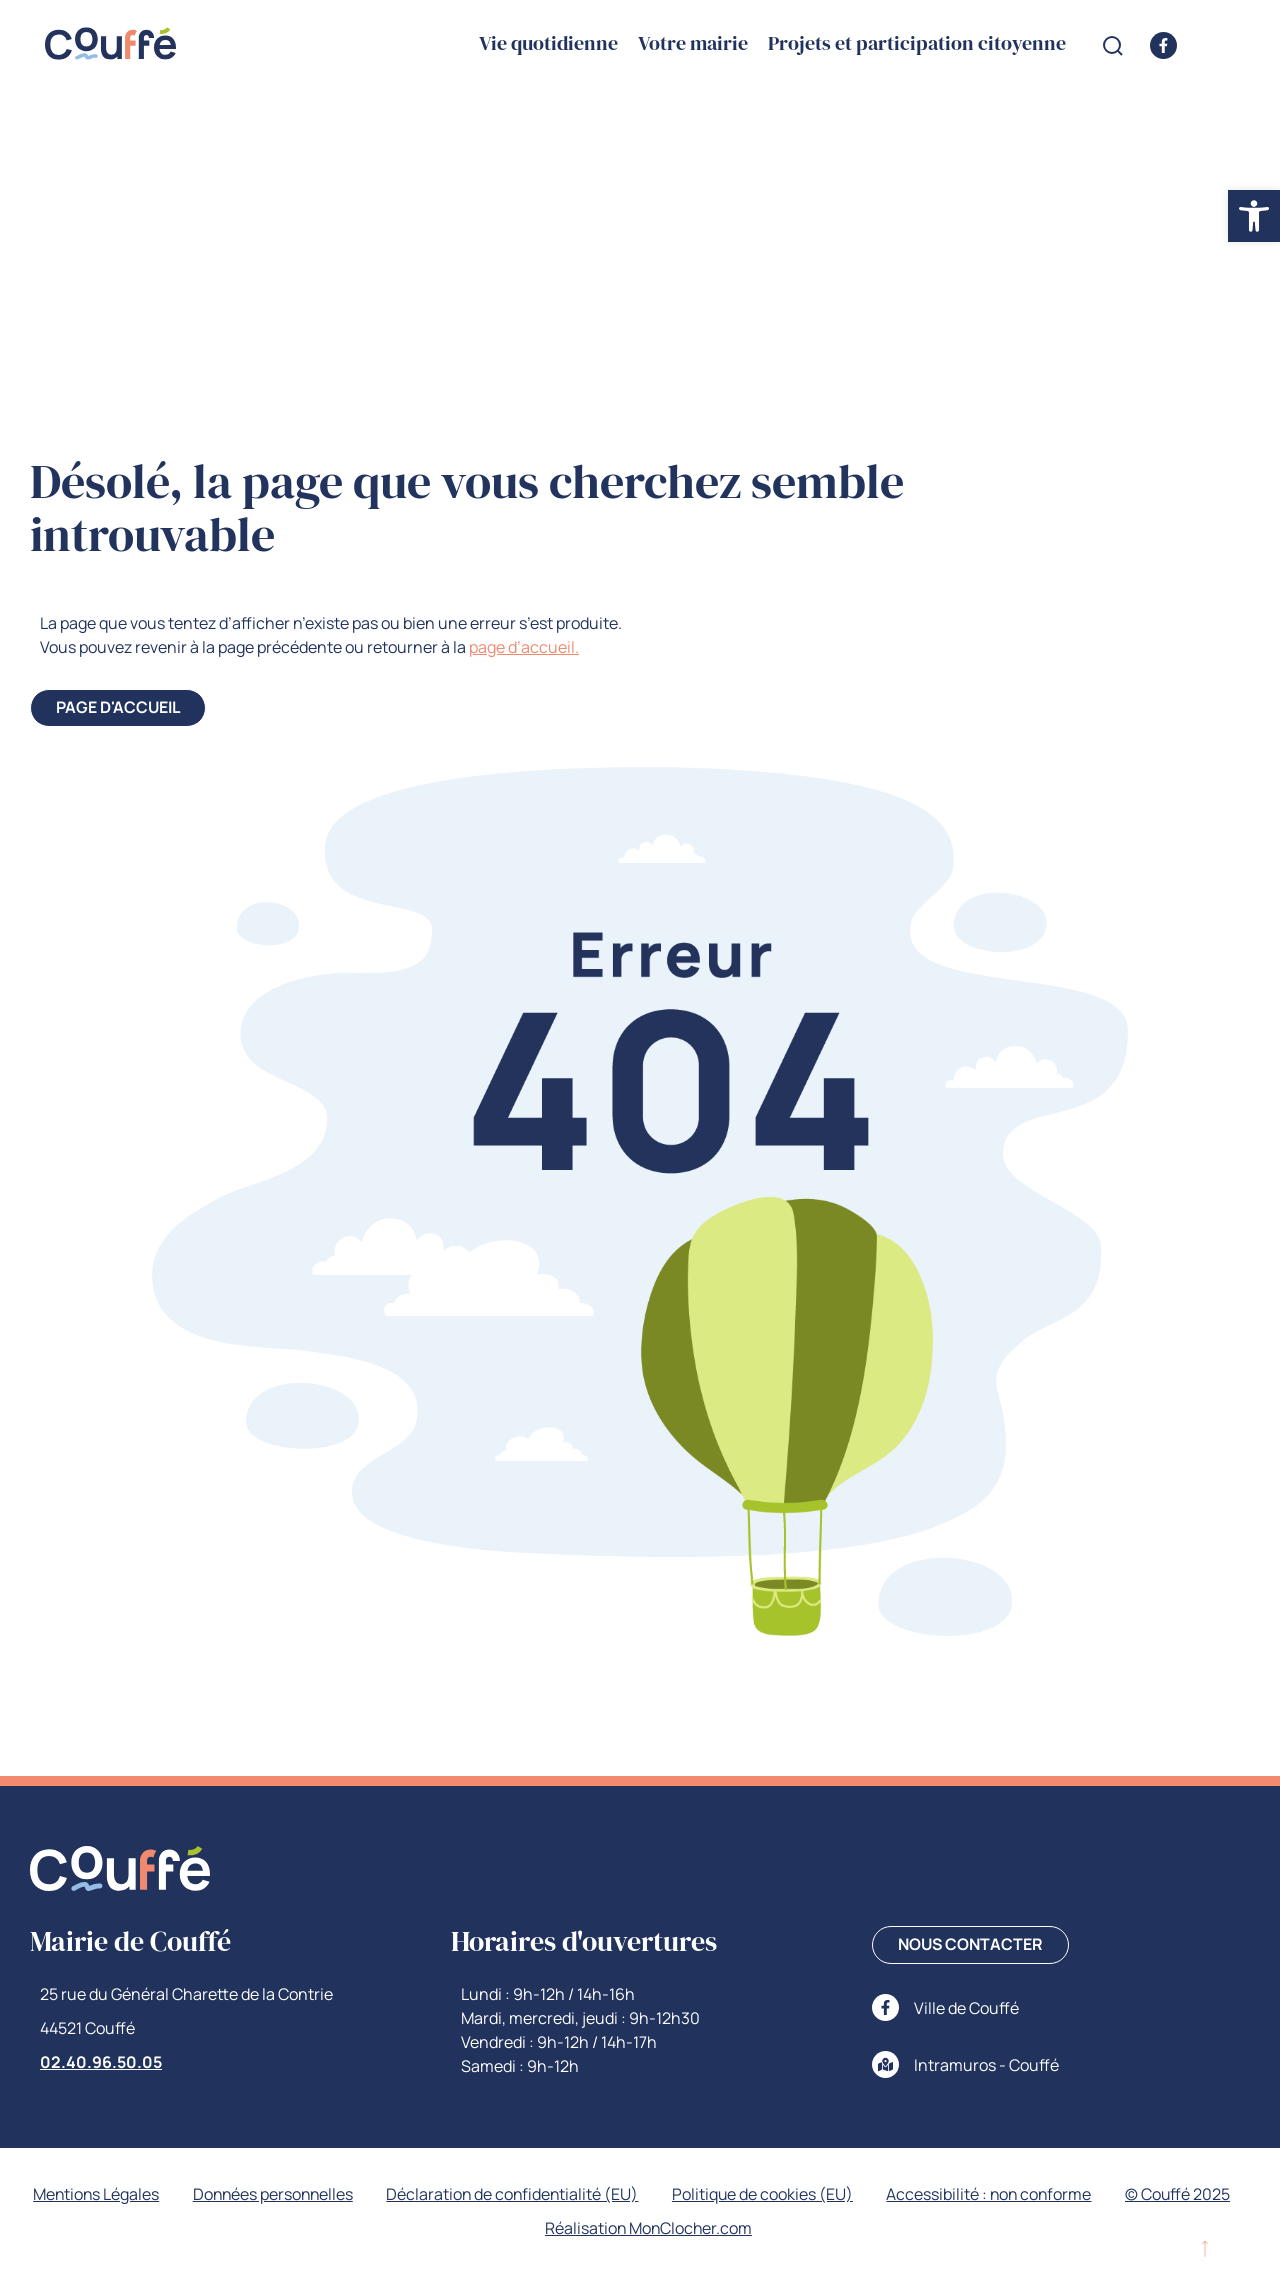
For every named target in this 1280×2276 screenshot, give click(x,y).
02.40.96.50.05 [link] (101, 2062)
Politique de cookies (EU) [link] (835, 2195)
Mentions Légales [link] (159, 2195)
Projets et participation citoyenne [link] (917, 44)
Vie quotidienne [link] (548, 44)
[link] (1254, 216)
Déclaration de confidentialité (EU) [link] (582, 2195)
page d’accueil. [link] (524, 647)
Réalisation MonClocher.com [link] (719, 2229)
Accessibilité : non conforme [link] (1064, 2195)
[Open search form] (1113, 46)
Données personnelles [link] (339, 2195)
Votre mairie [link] (693, 44)
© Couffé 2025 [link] (527, 2229)
